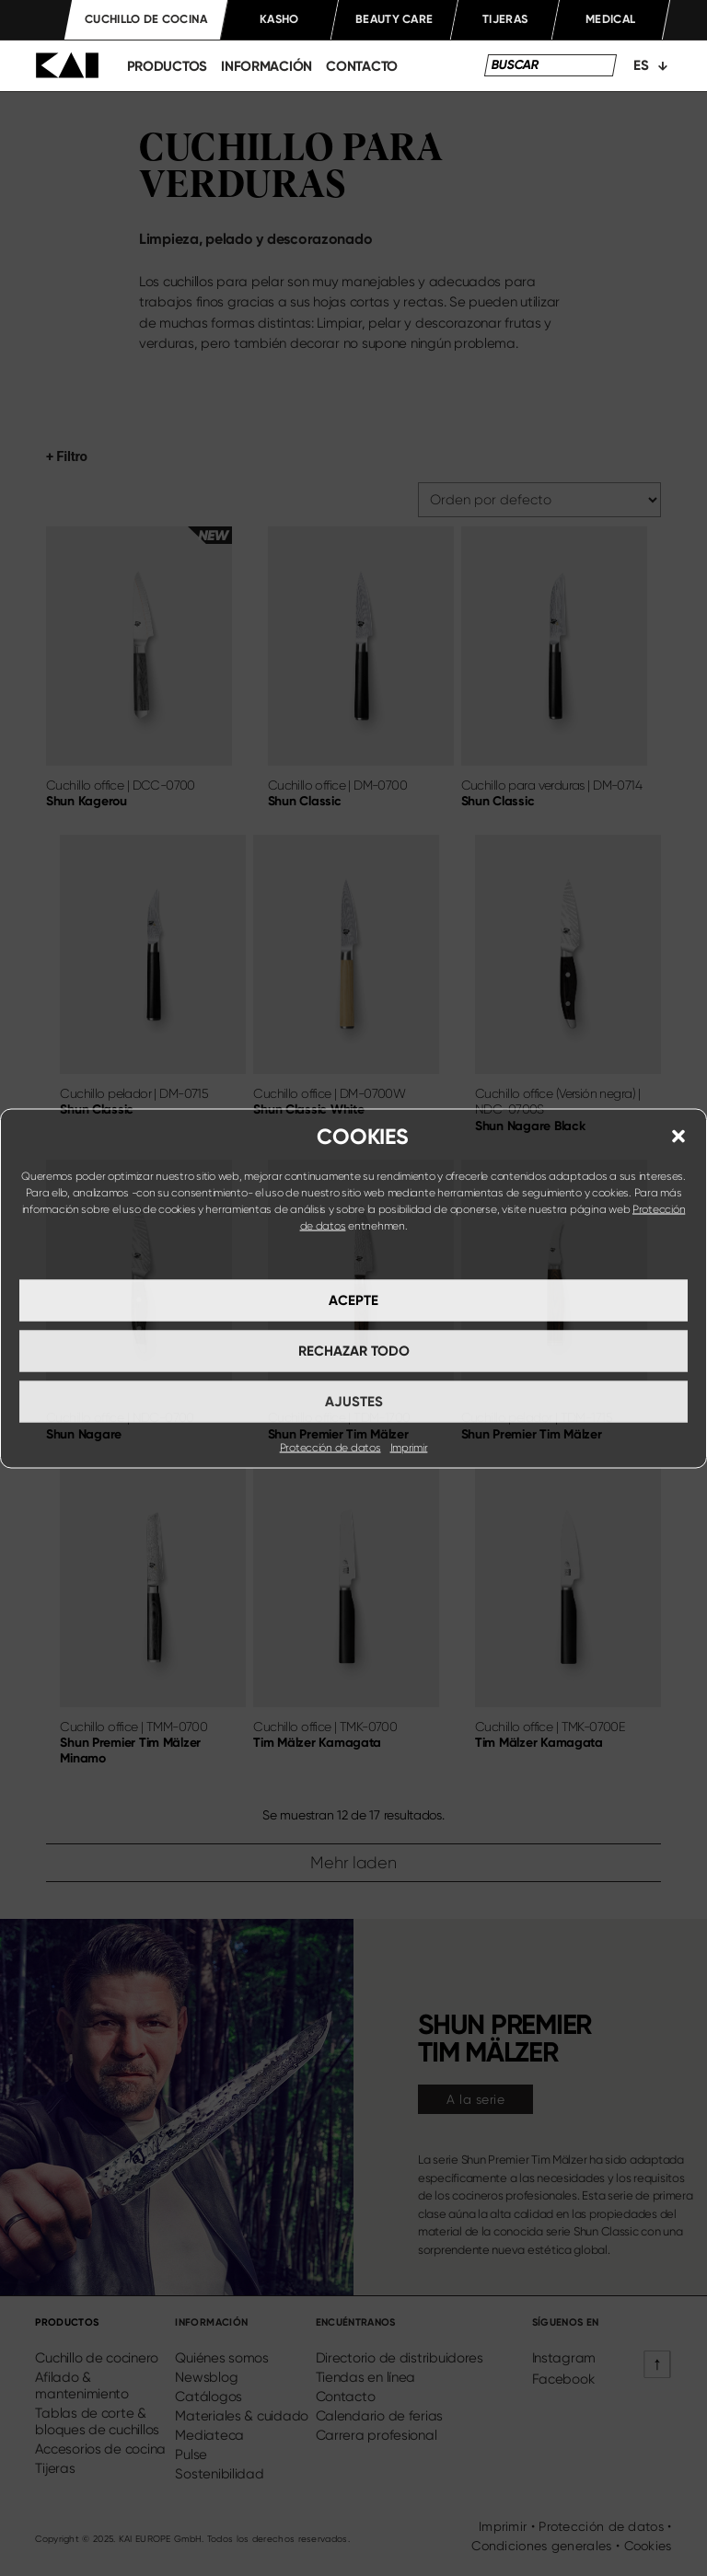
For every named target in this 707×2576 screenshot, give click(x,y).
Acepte (353, 1300)
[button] (678, 1135)
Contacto (362, 66)
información (266, 66)
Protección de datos (330, 1446)
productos (167, 66)
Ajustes (354, 1401)
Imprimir (409, 1446)
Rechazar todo (354, 1351)
